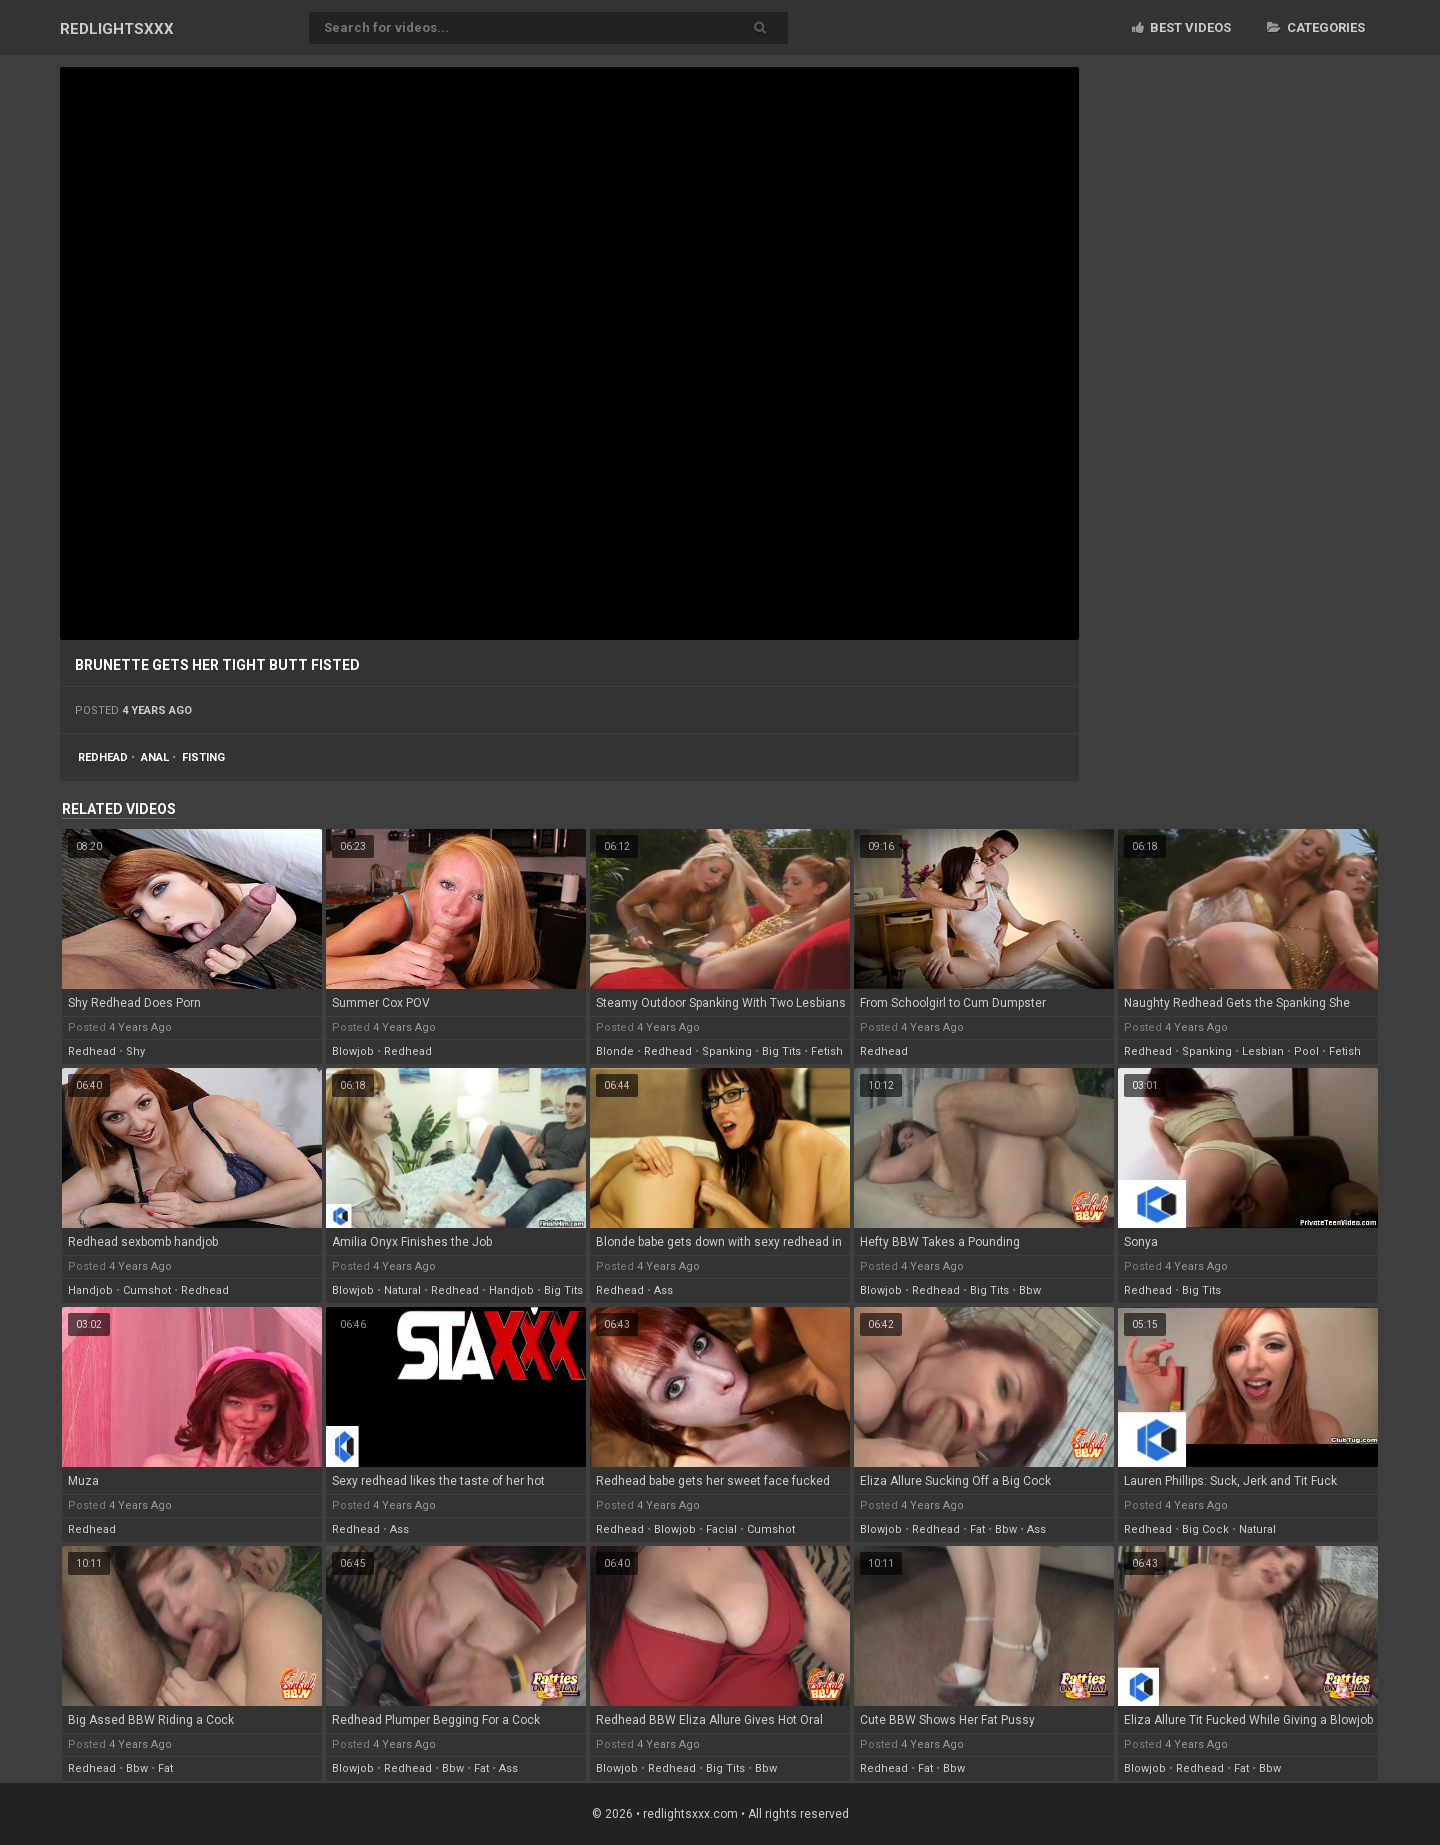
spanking (727, 1051)
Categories (1316, 27)
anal (155, 757)
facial (721, 1529)
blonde (615, 1051)
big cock (1205, 1529)
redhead (103, 757)
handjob (90, 1290)
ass (663, 1290)
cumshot (147, 1290)
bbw (1030, 1290)
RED (117, 29)
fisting (203, 757)
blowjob (353, 1051)
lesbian (1263, 1051)
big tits (781, 1051)
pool (1306, 1051)
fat (977, 1529)
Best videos (1181, 27)
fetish (827, 1051)
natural (402, 1290)
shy (135, 1051)
